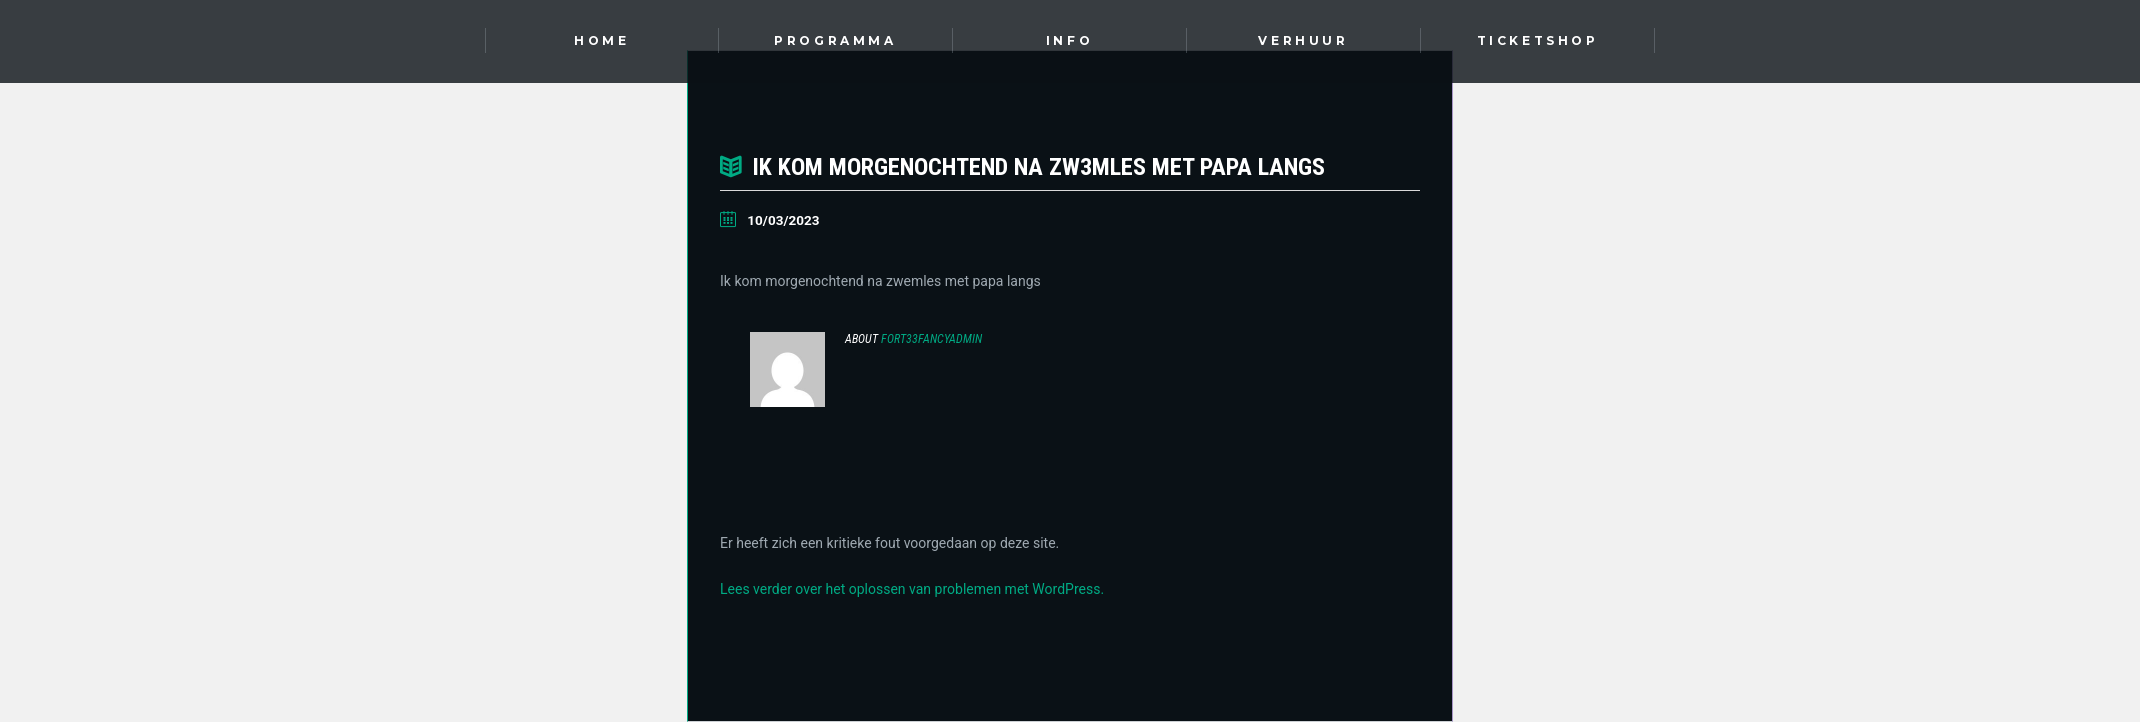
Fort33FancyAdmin (931, 339)
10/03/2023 (783, 220)
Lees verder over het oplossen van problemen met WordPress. (912, 589)
